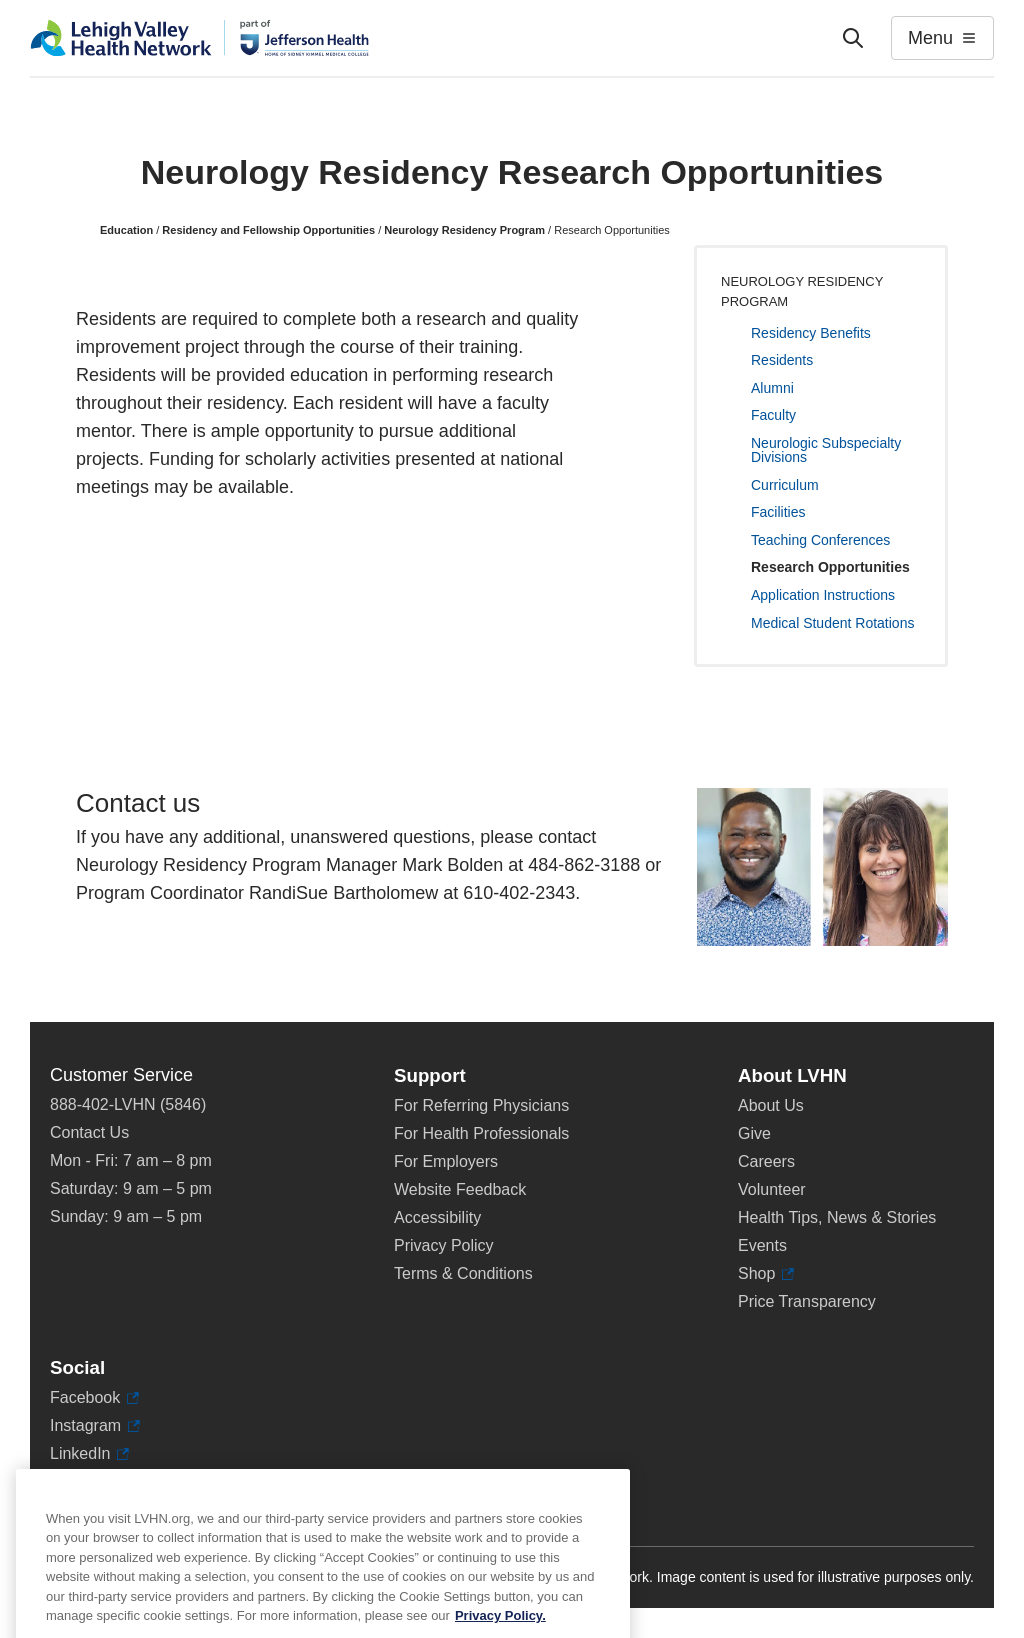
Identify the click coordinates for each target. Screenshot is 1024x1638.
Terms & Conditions (463, 1273)
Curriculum (785, 485)
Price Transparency (807, 1301)
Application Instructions (823, 595)
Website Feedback (460, 1189)
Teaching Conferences (820, 540)
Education (126, 230)
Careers (766, 1161)
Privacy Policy (444, 1245)
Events (762, 1245)
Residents (782, 360)
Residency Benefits (811, 333)
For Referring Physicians (481, 1105)
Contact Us (89, 1132)
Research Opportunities (830, 567)
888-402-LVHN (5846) (128, 1104)
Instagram (95, 1426)
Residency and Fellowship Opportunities (268, 230)
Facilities (778, 512)
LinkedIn (89, 1454)
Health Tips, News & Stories (837, 1217)
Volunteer (772, 1189)
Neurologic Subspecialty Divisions (826, 450)
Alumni (772, 388)
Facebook (94, 1398)
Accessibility (437, 1217)
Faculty (773, 415)
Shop (766, 1274)
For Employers (446, 1161)
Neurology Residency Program (464, 230)
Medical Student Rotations (832, 623)
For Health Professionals (481, 1133)
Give (754, 1133)
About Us (771, 1105)
